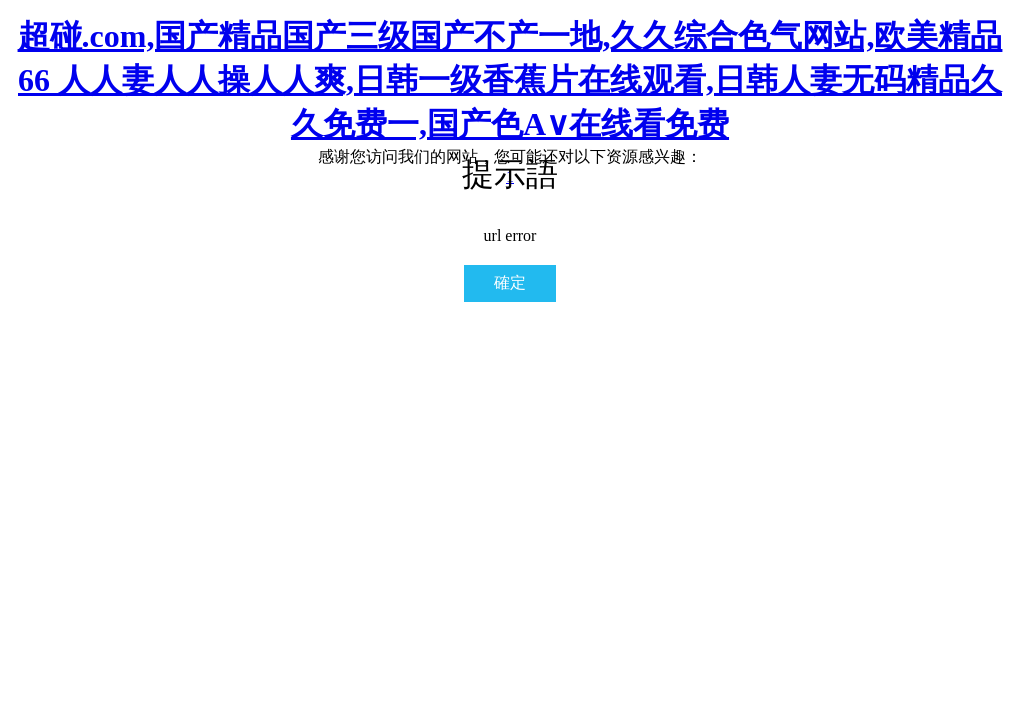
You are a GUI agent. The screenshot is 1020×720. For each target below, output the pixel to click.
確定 (510, 282)
